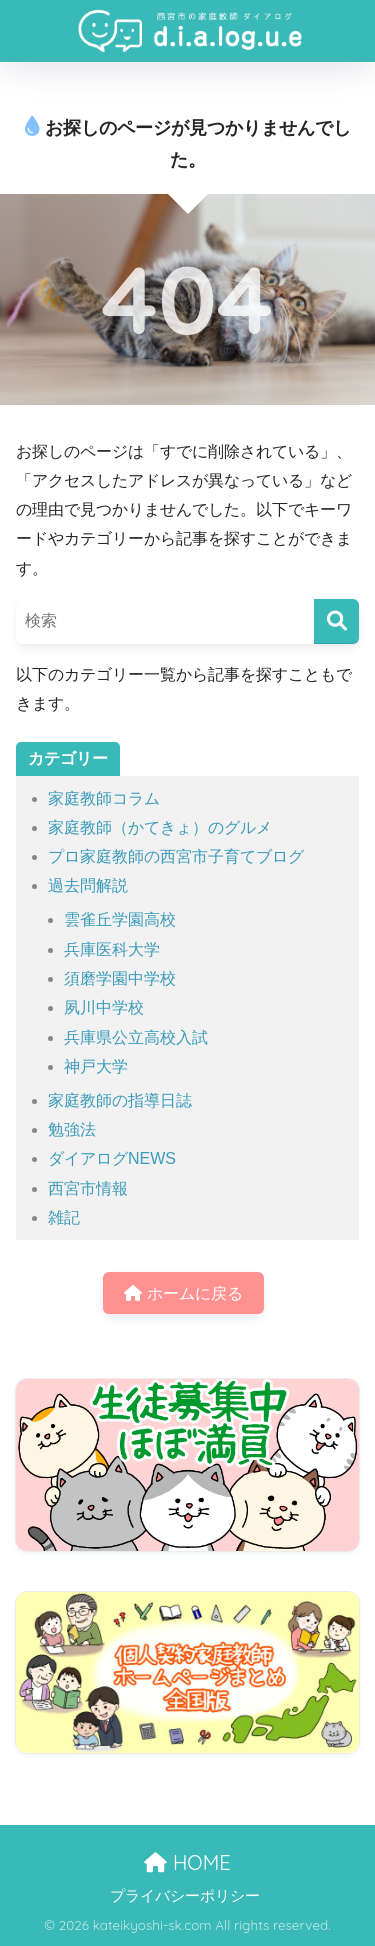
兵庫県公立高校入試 (136, 1037)
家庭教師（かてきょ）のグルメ (160, 827)
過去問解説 (88, 885)
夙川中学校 (104, 1007)
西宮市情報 (88, 1188)
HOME (187, 1862)
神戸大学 (96, 1066)
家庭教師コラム (104, 798)
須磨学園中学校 (120, 978)
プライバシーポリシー (185, 1896)
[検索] (336, 621)
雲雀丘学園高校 (120, 919)
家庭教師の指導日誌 (120, 1100)
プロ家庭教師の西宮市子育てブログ (176, 856)
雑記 (64, 1217)
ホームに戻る (183, 1293)
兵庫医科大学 (112, 949)
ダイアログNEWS (112, 1158)
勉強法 (72, 1129)
